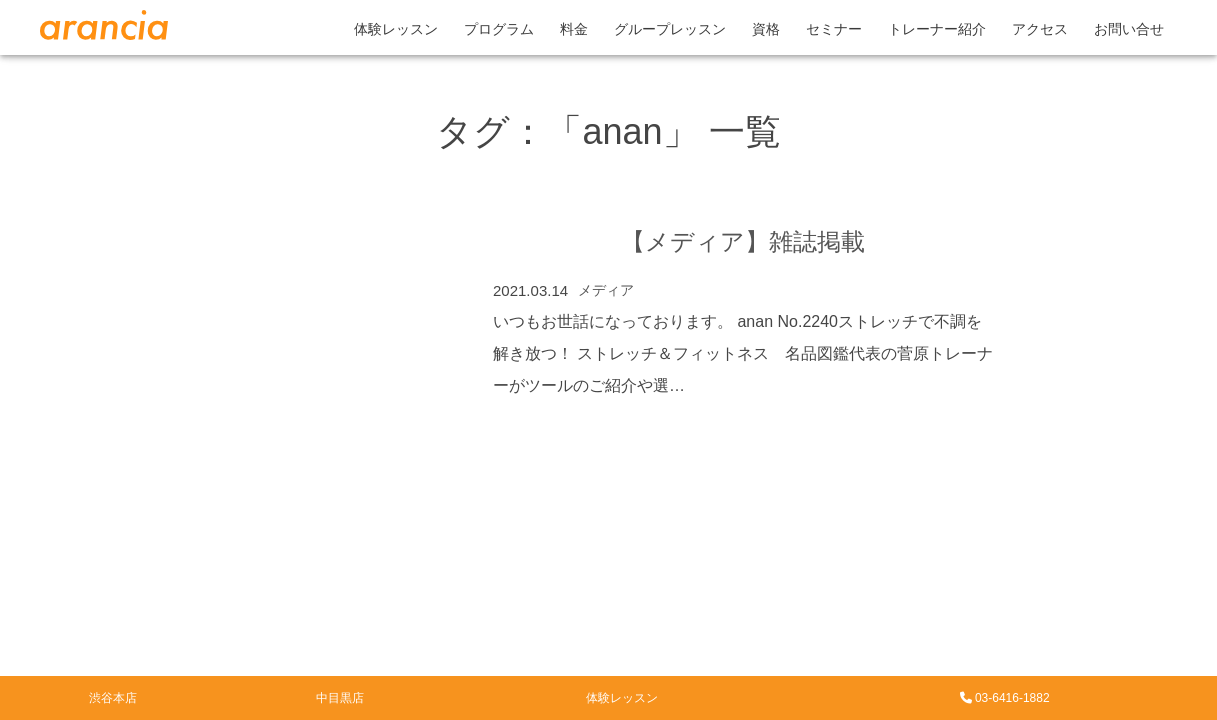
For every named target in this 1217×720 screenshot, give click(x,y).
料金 (574, 29)
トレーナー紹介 (937, 29)
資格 (766, 29)
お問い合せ (1129, 29)
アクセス (1040, 29)
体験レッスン (396, 29)
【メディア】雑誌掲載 (743, 241)
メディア (606, 290)
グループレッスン (670, 29)
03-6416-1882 (1005, 698)
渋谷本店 (113, 698)
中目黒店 (340, 698)
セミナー (834, 29)
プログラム (499, 29)
